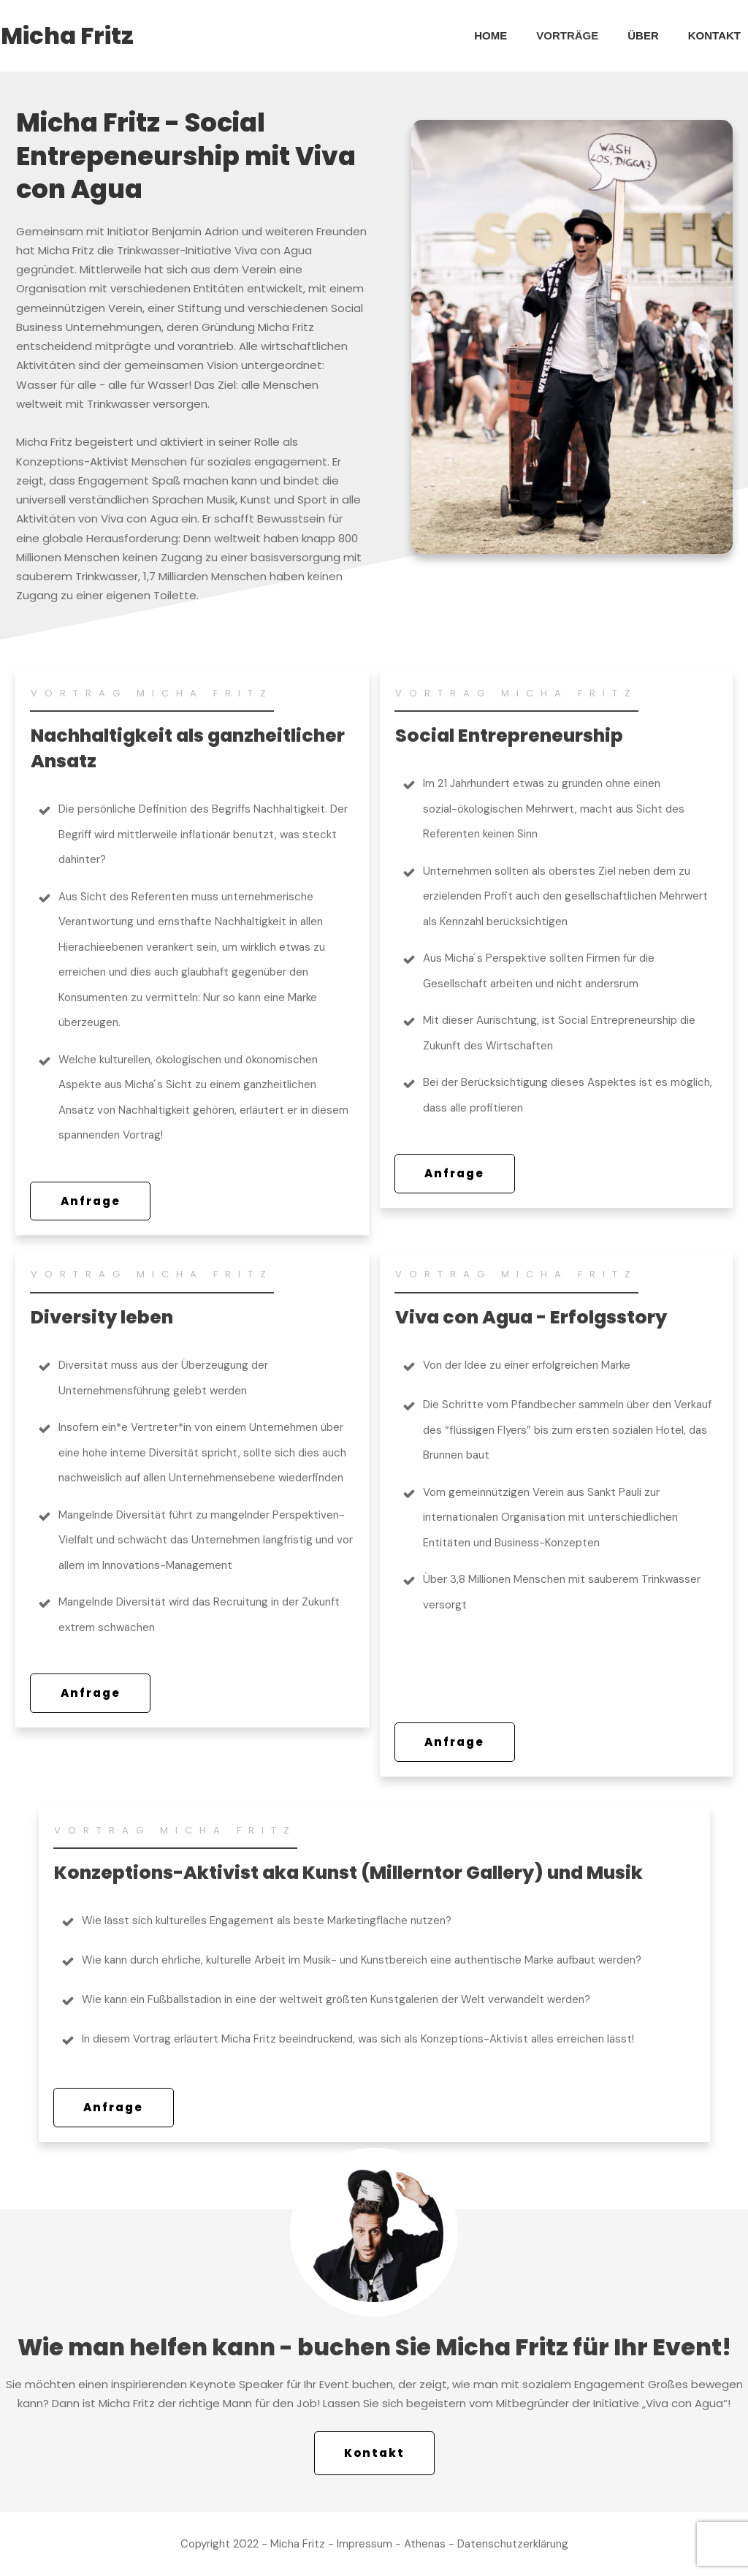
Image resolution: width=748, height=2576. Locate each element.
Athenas (425, 2544)
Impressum (364, 2544)
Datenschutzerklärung (512, 2544)
